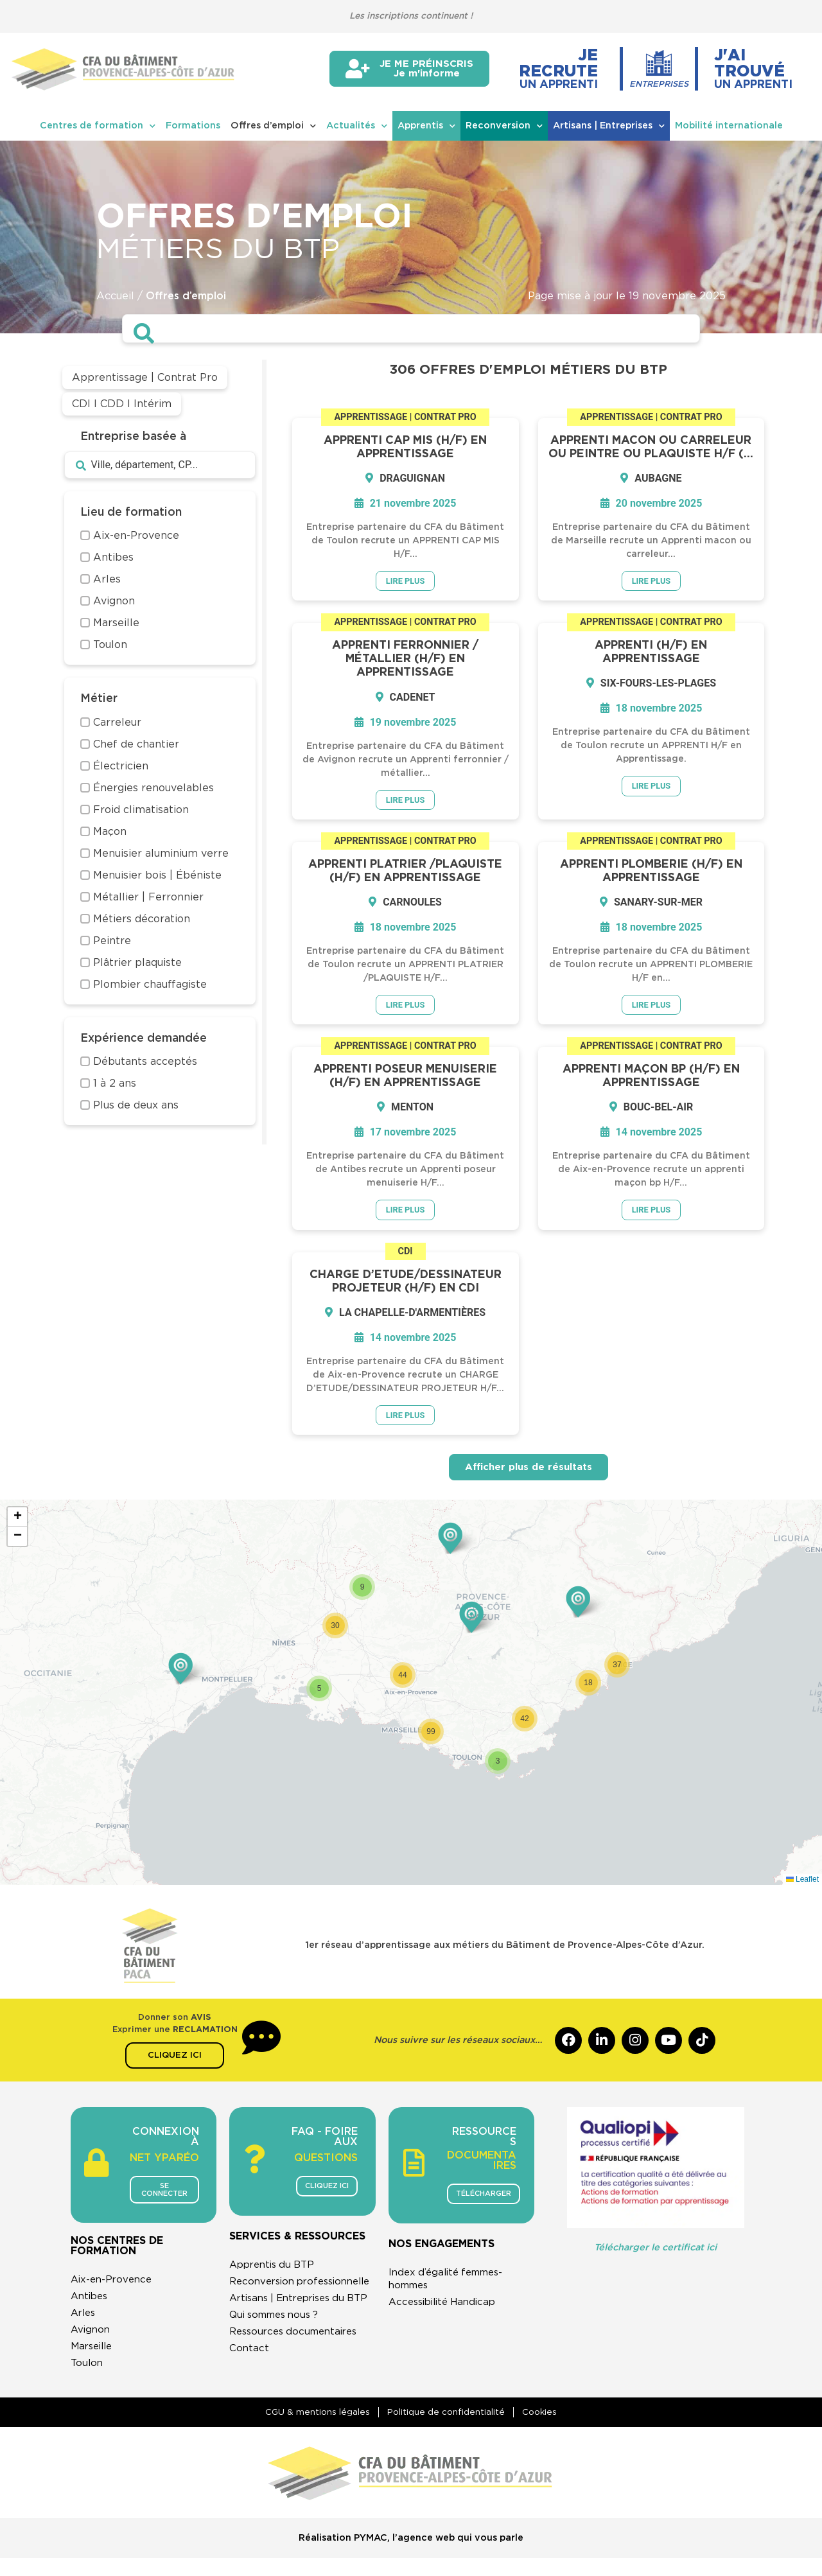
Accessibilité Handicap (447, 2307)
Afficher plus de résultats (528, 1471)
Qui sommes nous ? (278, 2346)
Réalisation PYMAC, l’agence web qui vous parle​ (411, 2556)
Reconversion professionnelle (269, 2293)
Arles (84, 2326)
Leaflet (802, 1883)
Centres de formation (97, 126)
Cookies (545, 2429)
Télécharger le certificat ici (655, 2252)
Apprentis (426, 126)
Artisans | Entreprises (609, 126)
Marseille (94, 2359)
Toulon (88, 2376)
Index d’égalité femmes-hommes (451, 2284)
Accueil (115, 296)
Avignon (91, 2343)
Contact (249, 2379)
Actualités (356, 126)
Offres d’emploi (273, 126)
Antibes (91, 2309)
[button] (180, 1673)
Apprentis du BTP (275, 2270)
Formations (193, 125)
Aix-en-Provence (114, 2293)
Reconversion (504, 126)
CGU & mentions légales (312, 2429)
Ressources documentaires (298, 2363)
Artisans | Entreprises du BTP (292, 2323)
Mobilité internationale (729, 125)
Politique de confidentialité (446, 2429)
